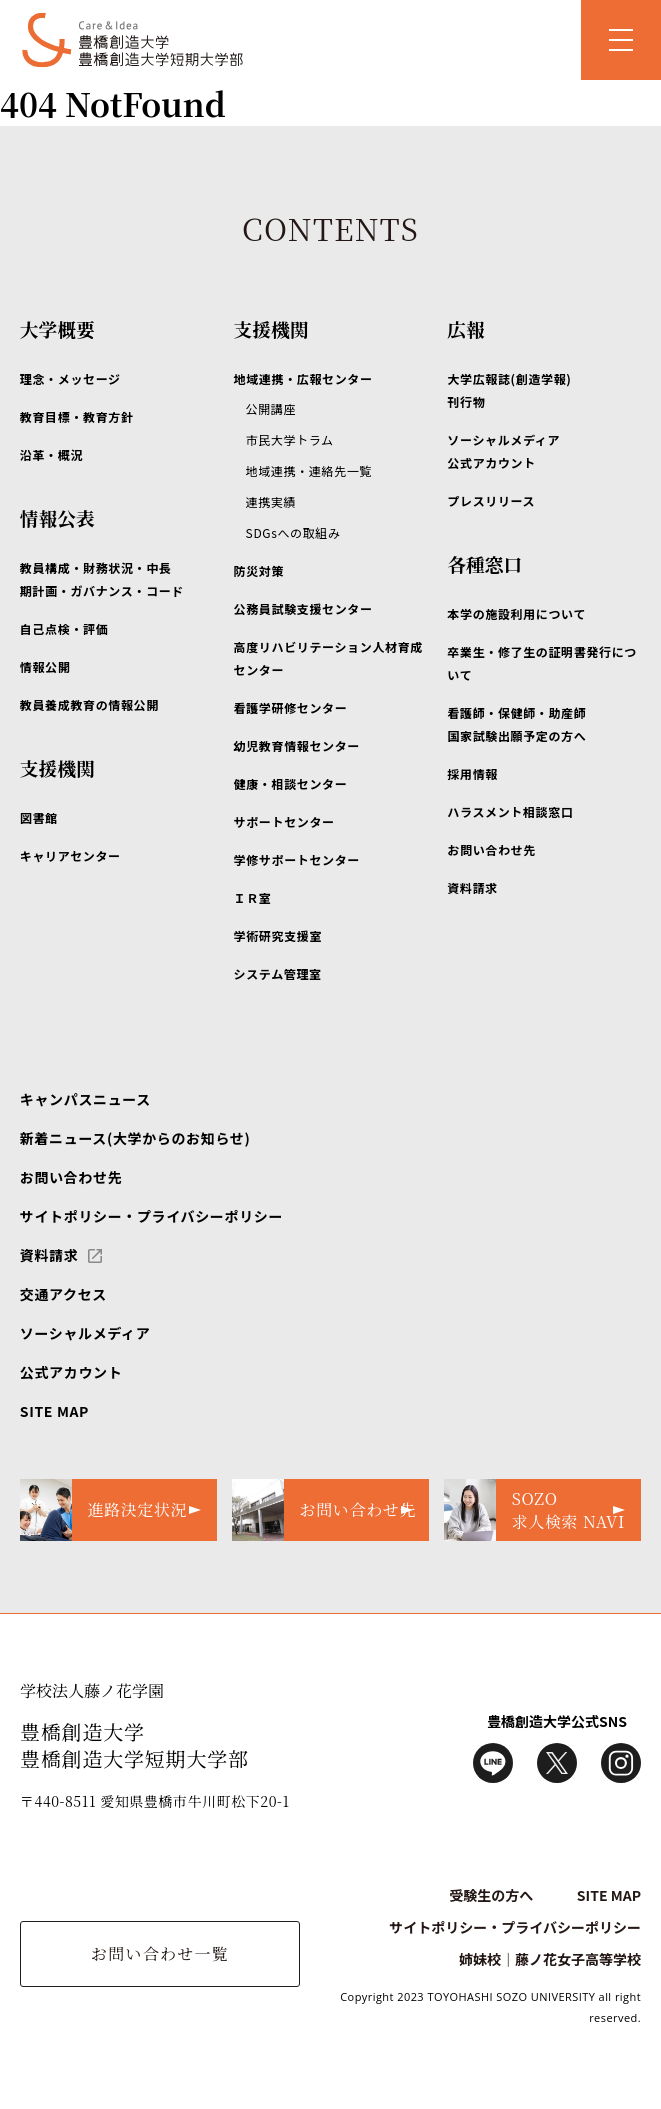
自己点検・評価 (64, 628)
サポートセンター (284, 821)
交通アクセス (63, 1294)
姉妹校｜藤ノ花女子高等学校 (550, 1959)
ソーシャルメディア (85, 1333)
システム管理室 (278, 973)
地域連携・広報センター (303, 378)
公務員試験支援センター (303, 608)
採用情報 (472, 773)
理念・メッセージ (70, 378)
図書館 (39, 817)
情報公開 (45, 666)
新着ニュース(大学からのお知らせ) (135, 1138)
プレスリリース (491, 500)
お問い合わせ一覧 (160, 1953)
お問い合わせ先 (491, 849)
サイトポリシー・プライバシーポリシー (151, 1216)
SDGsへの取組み (293, 532)
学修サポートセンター (297, 859)
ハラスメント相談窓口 (510, 811)
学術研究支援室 (278, 935)
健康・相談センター (291, 783)
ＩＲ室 (253, 897)
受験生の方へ (491, 1895)
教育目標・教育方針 (77, 416)
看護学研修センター (291, 707)
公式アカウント (71, 1372)
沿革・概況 (51, 454)
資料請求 (472, 887)
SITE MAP (54, 1411)
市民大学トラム (290, 439)
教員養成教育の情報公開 (89, 704)
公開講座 (271, 408)
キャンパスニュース (85, 1099)
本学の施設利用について (516, 613)
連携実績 (271, 501)
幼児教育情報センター (297, 745)
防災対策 (259, 570)
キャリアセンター (70, 855)
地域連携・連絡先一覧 (309, 470)
